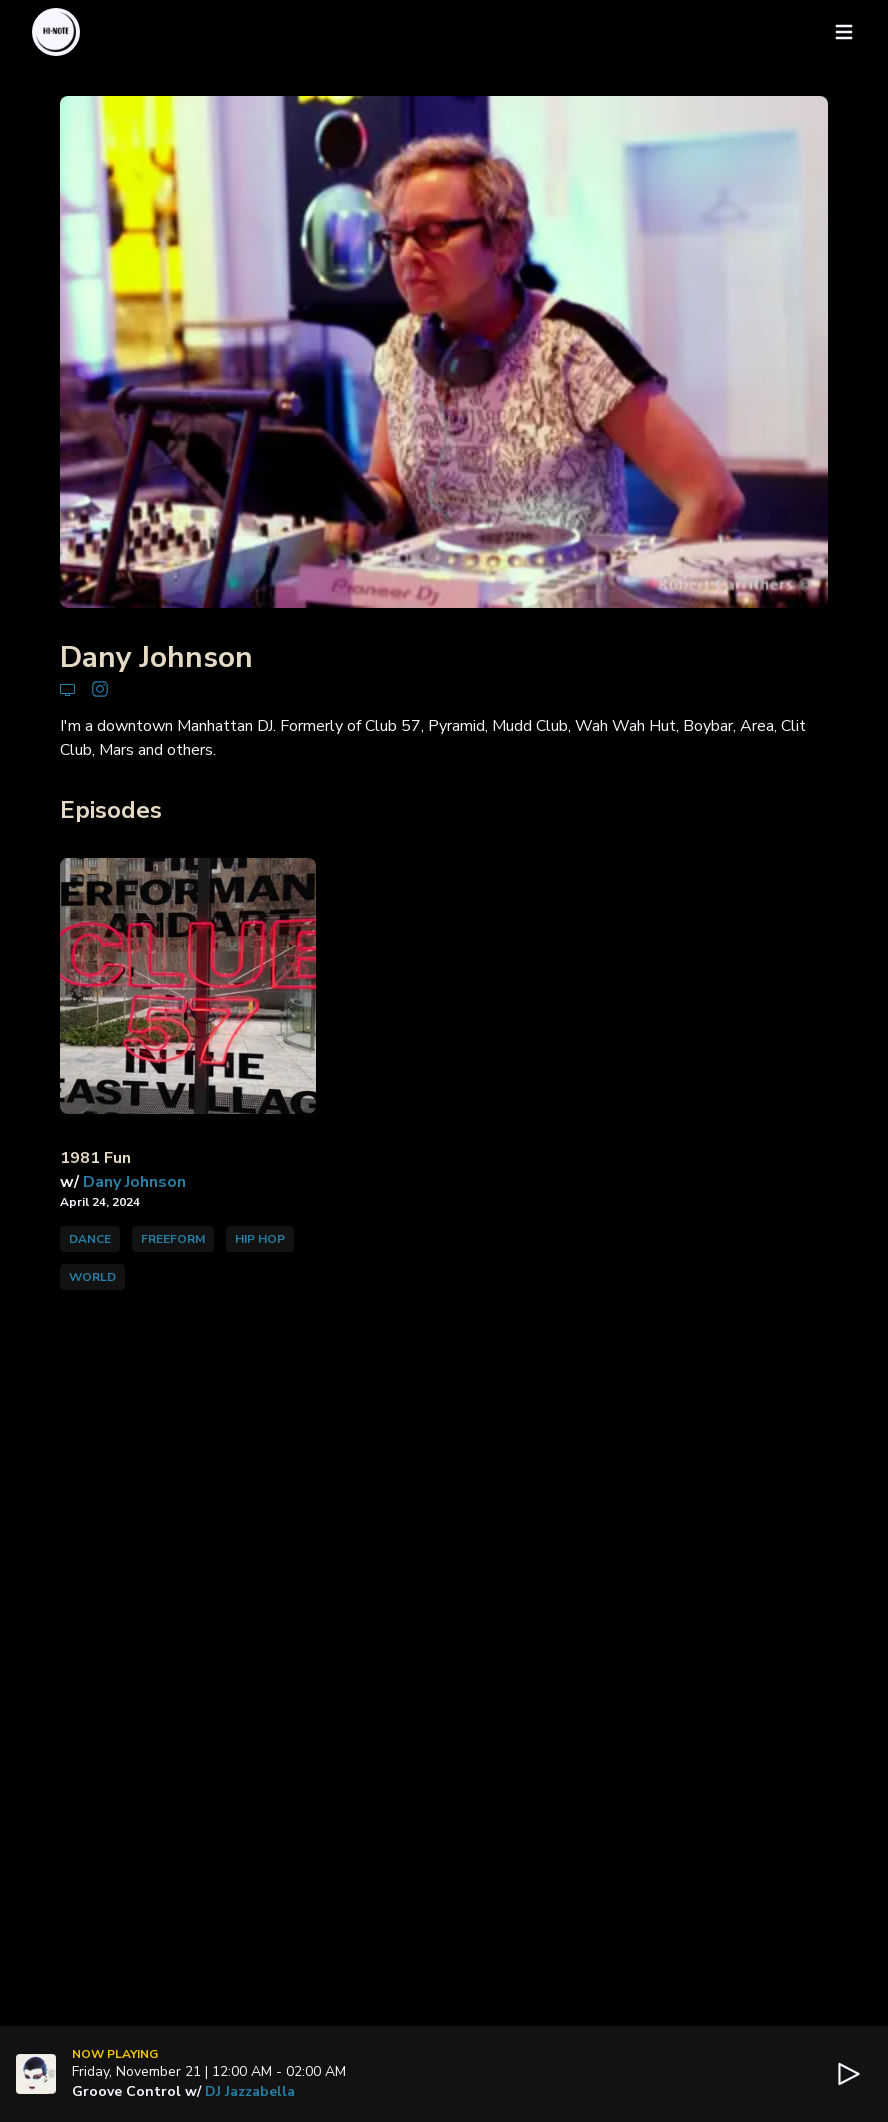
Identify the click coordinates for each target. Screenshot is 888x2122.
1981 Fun (95, 1158)
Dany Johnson (134, 1182)
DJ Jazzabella (250, 2091)
